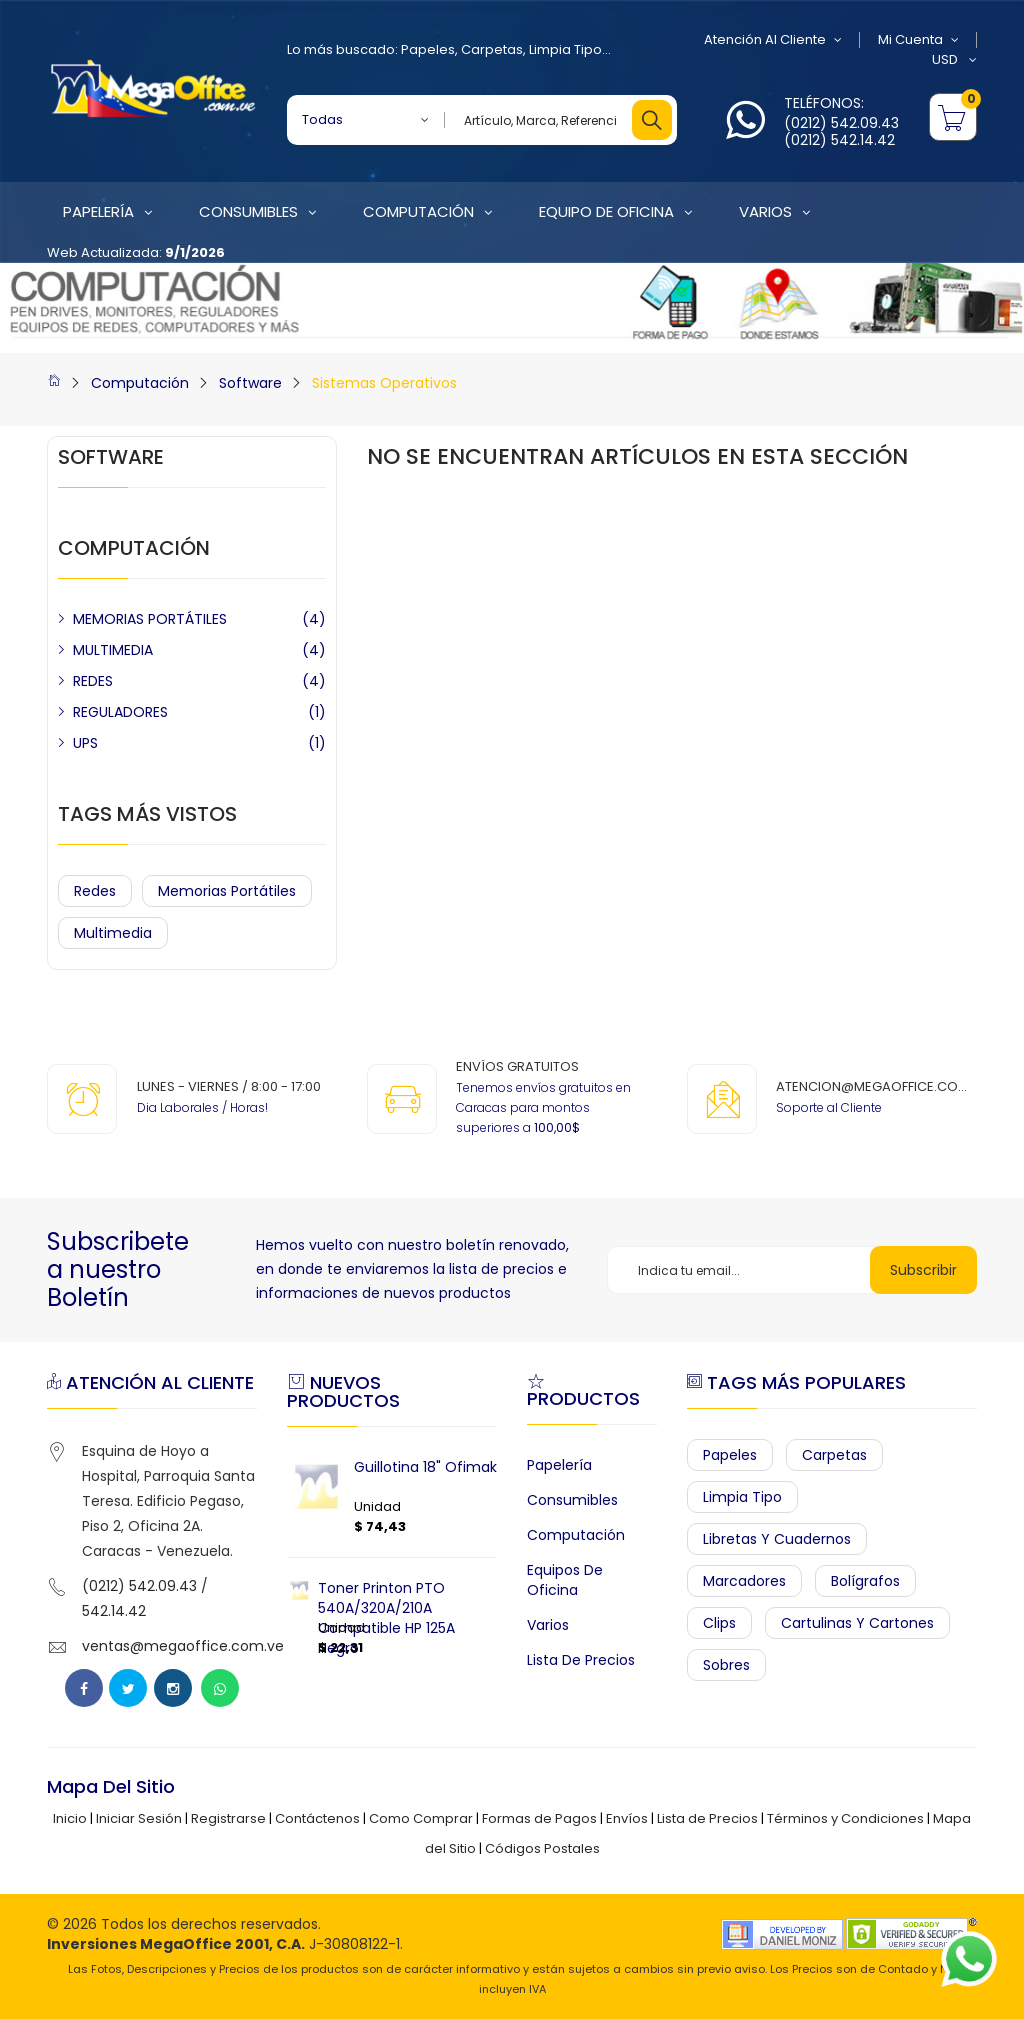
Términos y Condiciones (845, 1818)
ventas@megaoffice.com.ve (183, 1646)
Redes (95, 891)
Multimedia (113, 933)
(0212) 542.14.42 (839, 140)
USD (954, 60)
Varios (548, 1625)
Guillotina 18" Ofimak (425, 1467)
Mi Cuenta (918, 40)
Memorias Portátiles (227, 891)
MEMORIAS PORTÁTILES (150, 619)
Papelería (559, 1465)
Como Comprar (421, 1818)
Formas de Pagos (539, 1818)
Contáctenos (317, 1818)
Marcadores (744, 1581)
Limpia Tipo (565, 49)
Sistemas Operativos (384, 383)
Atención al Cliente (773, 40)
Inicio (70, 1818)
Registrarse (228, 1818)
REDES (93, 681)
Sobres (726, 1665)
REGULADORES (120, 712)
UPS (85, 743)
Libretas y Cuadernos (777, 1539)
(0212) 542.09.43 (841, 123)
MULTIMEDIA (113, 650)
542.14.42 (114, 1611)
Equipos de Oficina (565, 1580)
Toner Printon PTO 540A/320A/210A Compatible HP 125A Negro (386, 1618)
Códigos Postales (542, 1848)
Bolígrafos (865, 1581)
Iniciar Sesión (139, 1818)
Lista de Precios (581, 1660)
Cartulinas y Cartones (857, 1623)
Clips (719, 1623)
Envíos (627, 1818)
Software (250, 383)
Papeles (428, 49)
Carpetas (492, 49)
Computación (140, 383)
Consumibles (572, 1500)
